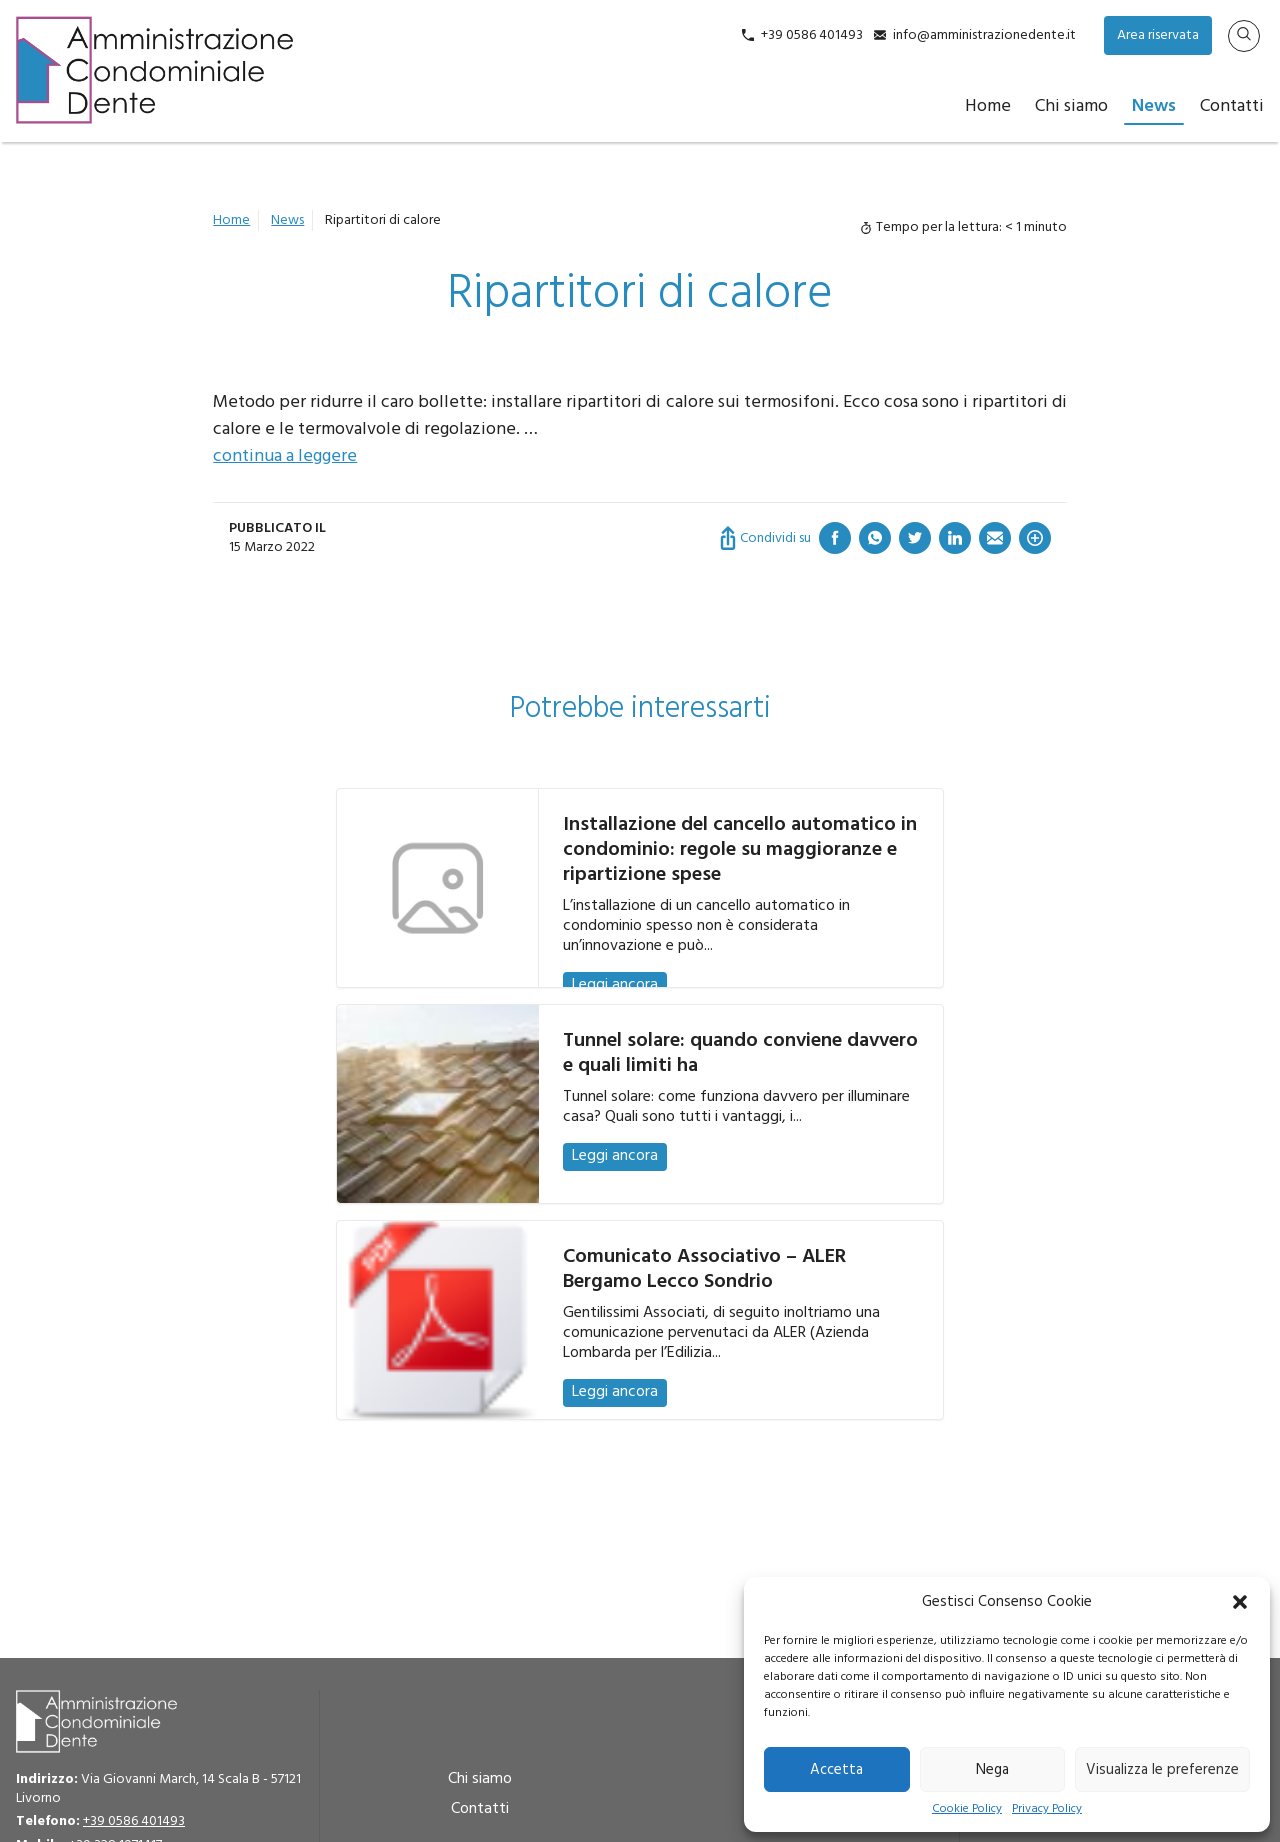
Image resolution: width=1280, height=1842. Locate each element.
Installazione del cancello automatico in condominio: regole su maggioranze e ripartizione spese (740, 850)
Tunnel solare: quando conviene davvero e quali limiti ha (740, 1053)
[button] (1240, 1602)
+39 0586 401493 (812, 35)
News (1154, 106)
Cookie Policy (967, 1809)
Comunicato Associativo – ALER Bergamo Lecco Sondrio (704, 1269)
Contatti (1232, 106)
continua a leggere (285, 456)
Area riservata (1158, 35)
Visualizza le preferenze (1162, 1770)
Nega (992, 1770)
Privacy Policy (1047, 1809)
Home (988, 106)
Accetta (836, 1770)
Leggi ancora (615, 985)
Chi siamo (1071, 106)
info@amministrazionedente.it (984, 35)
